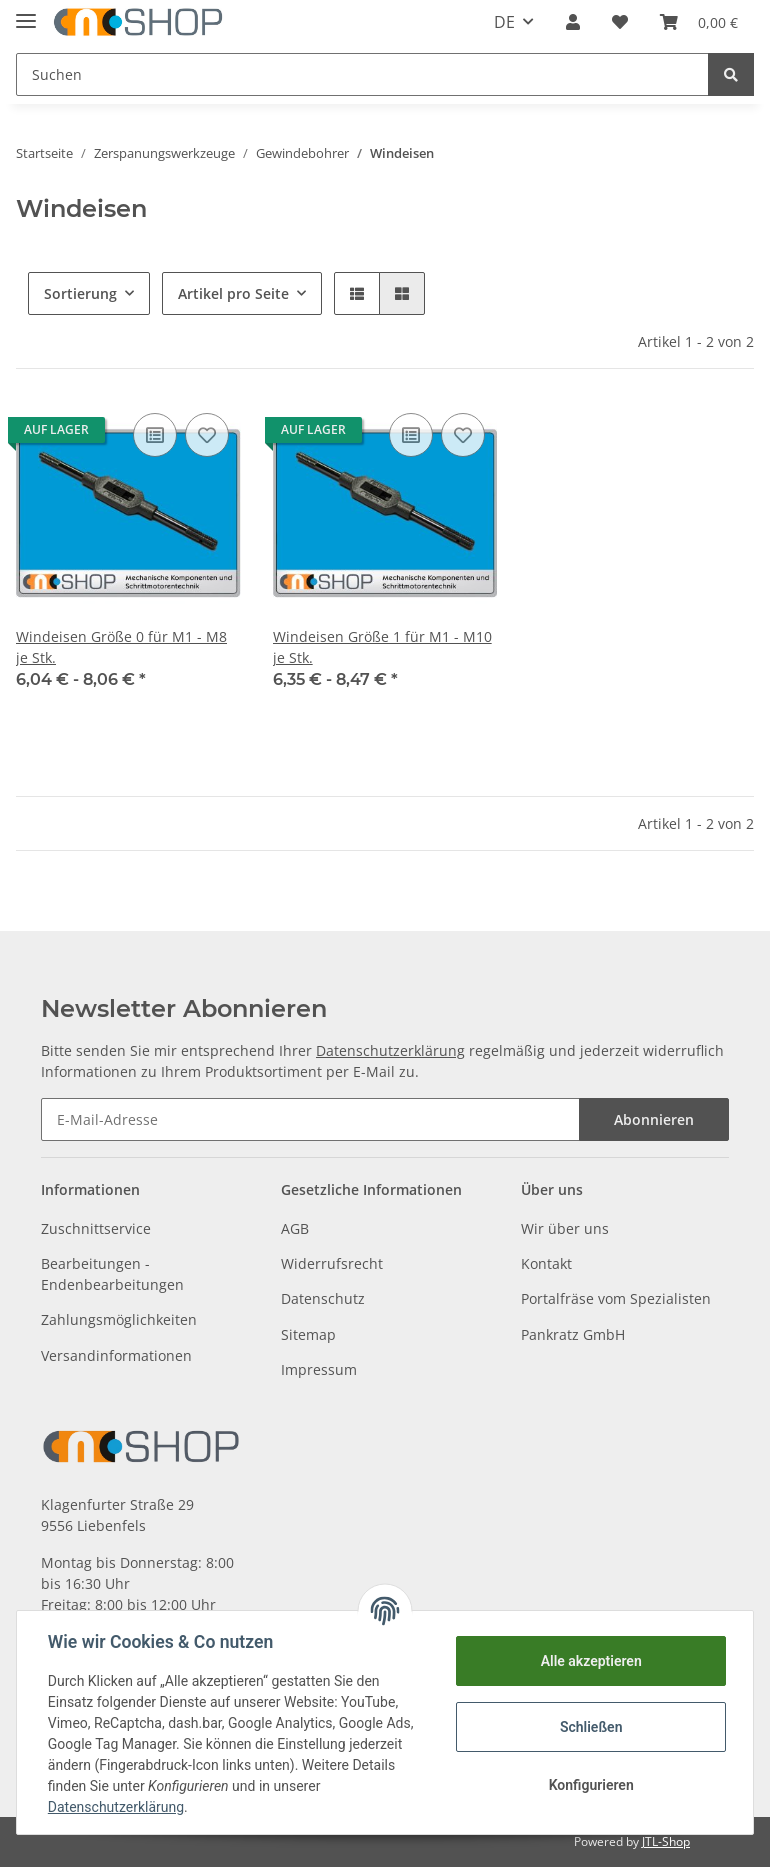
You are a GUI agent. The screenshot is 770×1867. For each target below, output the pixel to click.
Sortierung (80, 293)
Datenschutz (323, 1298)
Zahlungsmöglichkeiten (119, 1319)
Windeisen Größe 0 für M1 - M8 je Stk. (121, 647)
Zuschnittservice (96, 1228)
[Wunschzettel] (620, 22)
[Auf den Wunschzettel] (207, 435)
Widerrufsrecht (332, 1263)
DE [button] (504, 22)
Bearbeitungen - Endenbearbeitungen (112, 1274)
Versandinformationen (116, 1355)
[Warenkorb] (699, 22)
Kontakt (546, 1263)
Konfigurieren (589, 1785)
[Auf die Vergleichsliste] (155, 435)
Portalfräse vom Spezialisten (616, 1298)
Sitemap (308, 1334)
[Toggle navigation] (26, 12)
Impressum (319, 1369)
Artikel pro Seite (233, 293)
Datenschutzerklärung (390, 1050)
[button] (573, 22)
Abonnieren (654, 1119)
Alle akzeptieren (589, 1661)
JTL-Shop (666, 1841)
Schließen (590, 1727)
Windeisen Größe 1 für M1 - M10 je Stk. (382, 647)
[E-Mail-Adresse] (310, 1119)
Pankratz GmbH (573, 1334)
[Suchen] (362, 74)
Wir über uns (565, 1228)
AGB (295, 1228)
